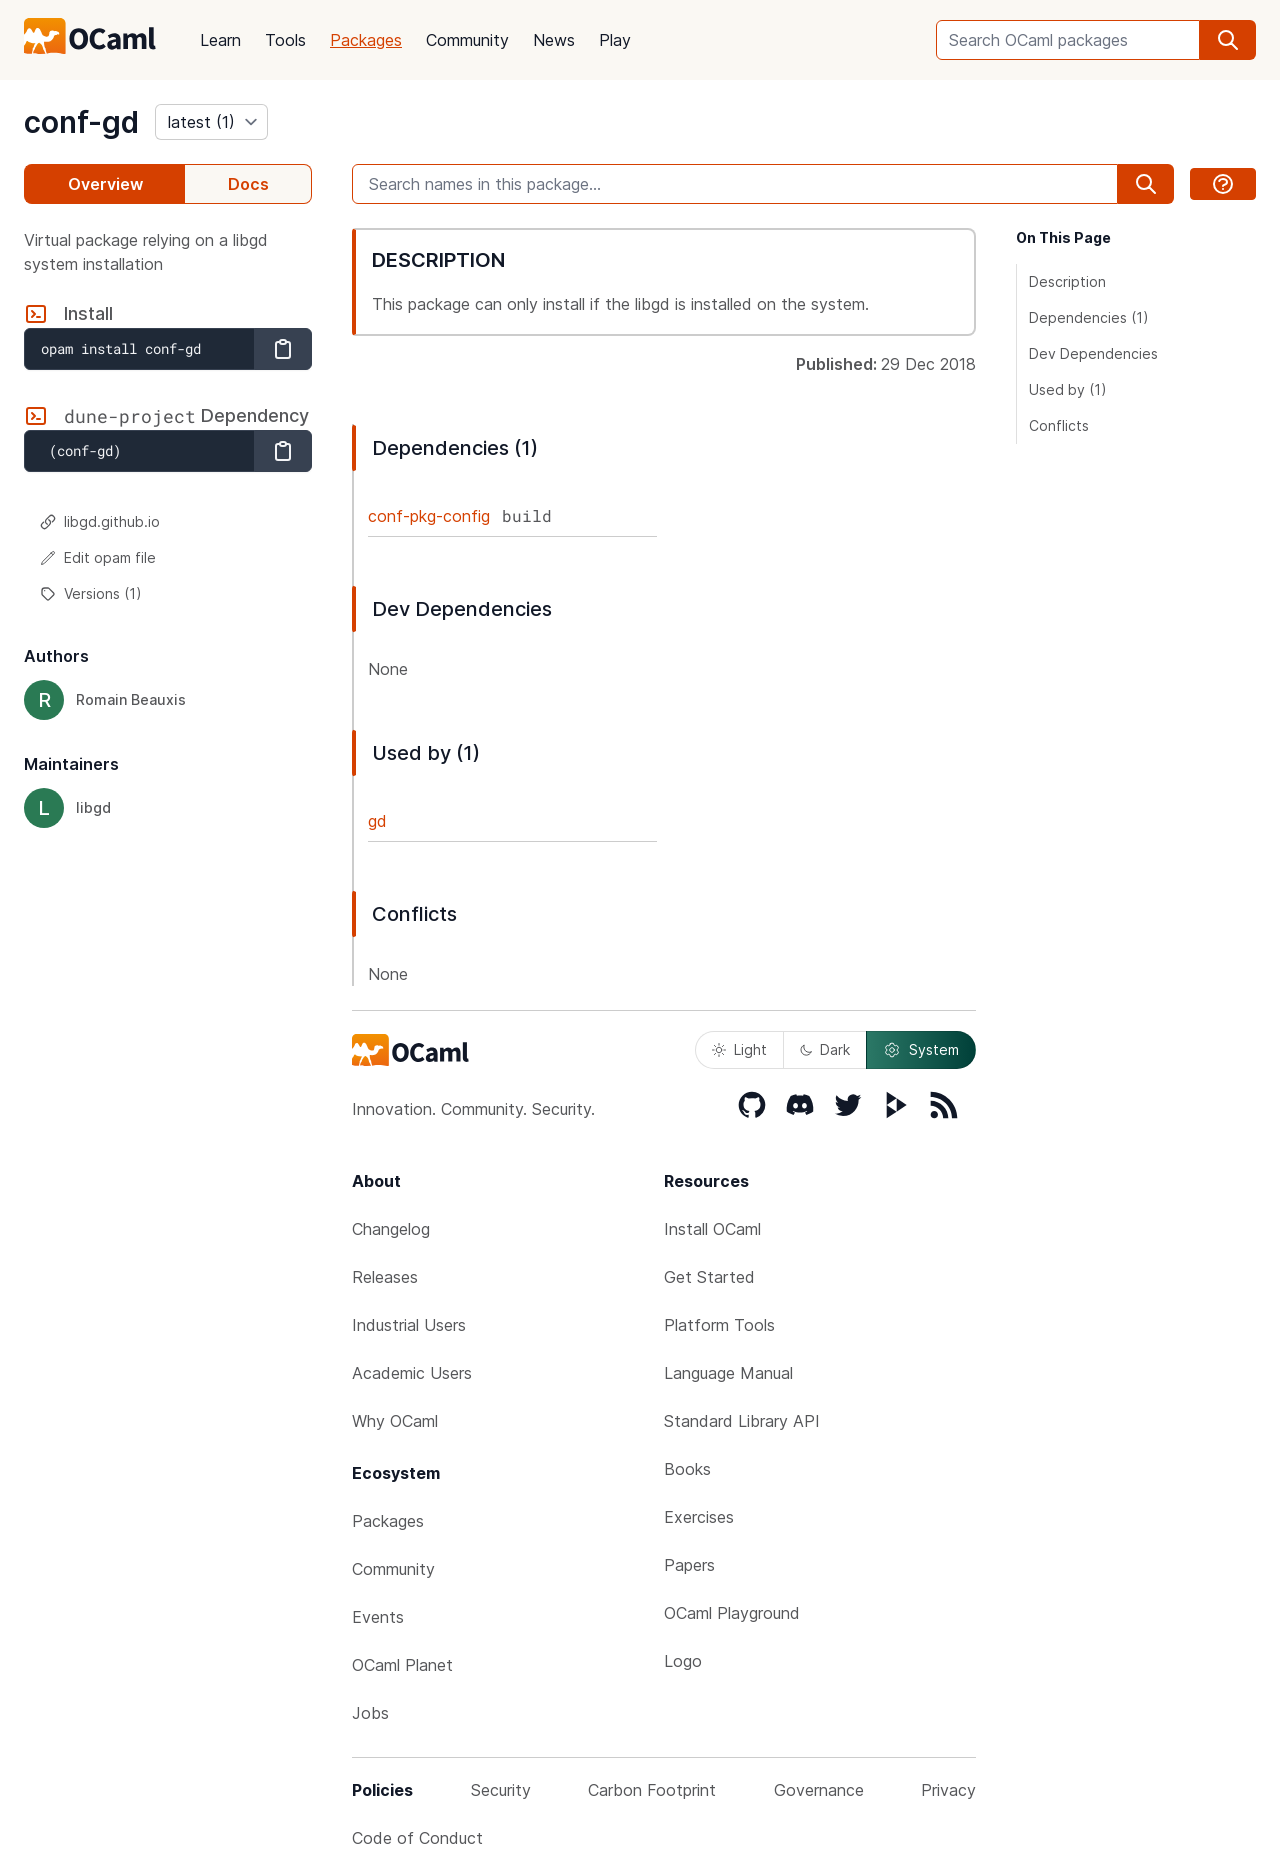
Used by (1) (1068, 389)
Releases (385, 1277)
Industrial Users (409, 1325)
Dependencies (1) (1089, 317)
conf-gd (81, 122)
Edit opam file (98, 557)
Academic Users (412, 1373)
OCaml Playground (732, 1613)
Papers (689, 1565)
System (921, 1050)
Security (501, 1790)
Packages (366, 40)
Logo (683, 1661)
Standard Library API (742, 1421)
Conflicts (1059, 425)
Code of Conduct (417, 1838)
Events (378, 1617)
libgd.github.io (100, 521)
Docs (248, 184)
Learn (220, 40)
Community (467, 40)
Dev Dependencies (1093, 353)
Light (739, 1049)
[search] (1228, 40)
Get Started (709, 1277)
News (554, 40)
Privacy (948, 1790)
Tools (285, 40)
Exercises (699, 1517)
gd (377, 821)
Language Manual (728, 1373)
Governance (819, 1790)
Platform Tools (719, 1325)
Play (615, 40)
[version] (211, 122)
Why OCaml (395, 1421)
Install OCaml (712, 1229)
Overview (105, 184)
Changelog (391, 1229)
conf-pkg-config (429, 516)
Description (1067, 281)
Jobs (370, 1713)
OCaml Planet (402, 1665)
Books (687, 1469)
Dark (825, 1049)
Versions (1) (91, 593)
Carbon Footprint (652, 1790)
